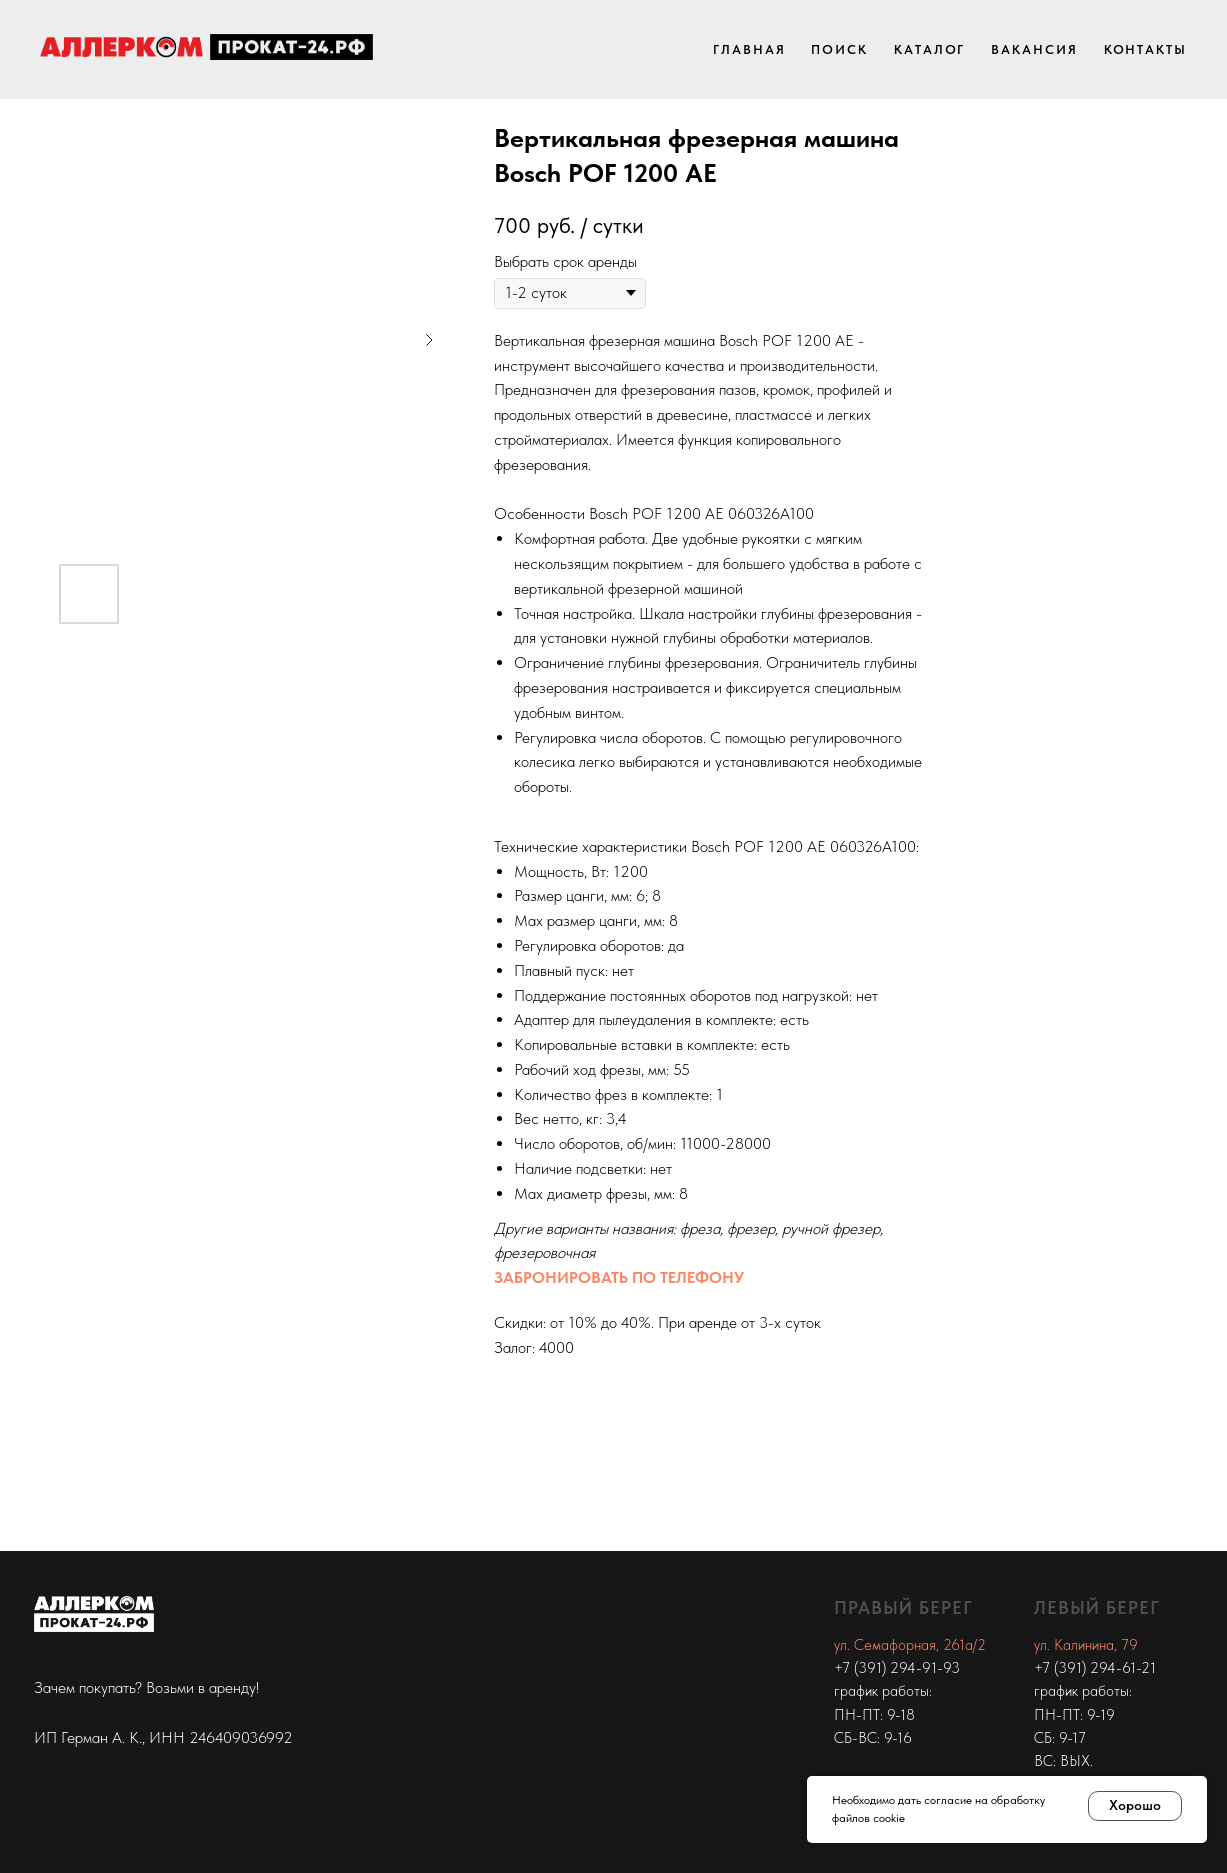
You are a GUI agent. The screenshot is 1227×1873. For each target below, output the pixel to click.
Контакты (1145, 49)
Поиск (839, 49)
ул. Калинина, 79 (1086, 1645)
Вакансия (1034, 49)
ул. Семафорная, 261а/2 (910, 1645)
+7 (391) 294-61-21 (1095, 1668)
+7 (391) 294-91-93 (897, 1668)
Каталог (929, 49)
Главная (749, 49)
